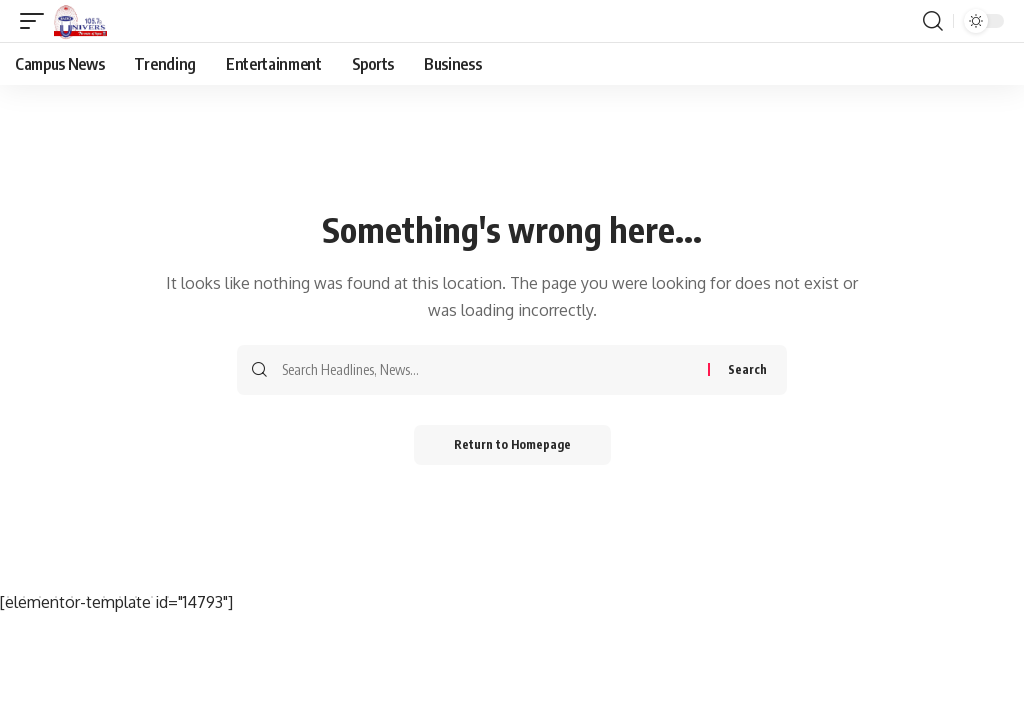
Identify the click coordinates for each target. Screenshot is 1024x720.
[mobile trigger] (37, 21)
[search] (933, 21)
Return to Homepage (512, 444)
